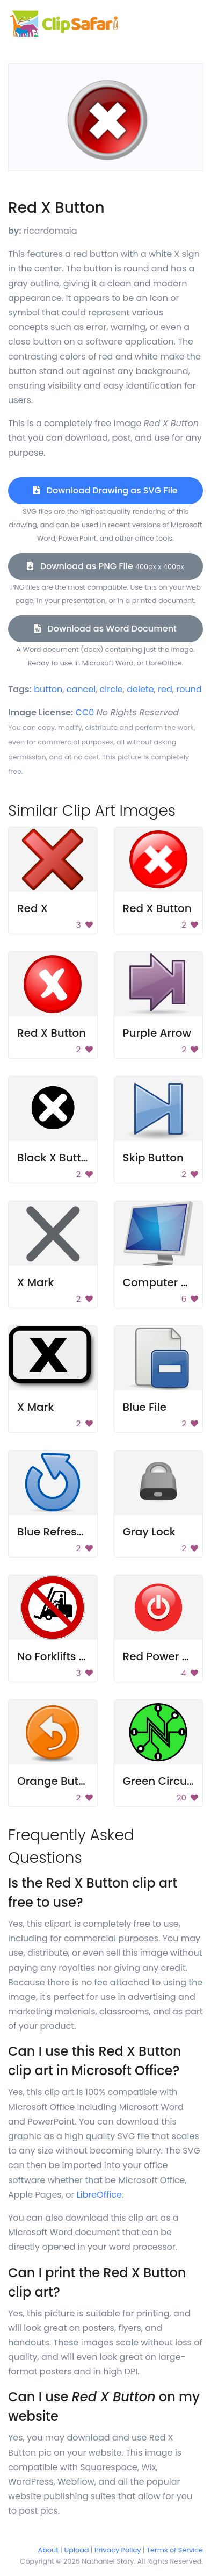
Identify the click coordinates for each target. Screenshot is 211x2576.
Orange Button (56, 1781)
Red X (32, 908)
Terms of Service (175, 2550)
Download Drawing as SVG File (105, 490)
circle (111, 689)
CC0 (85, 712)
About (48, 2550)
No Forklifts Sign (60, 1656)
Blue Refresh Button (69, 1531)
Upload (76, 2550)
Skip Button (153, 1157)
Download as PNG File (105, 566)
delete (140, 689)
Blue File (145, 1407)
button (48, 689)
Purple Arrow (157, 1033)
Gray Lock (149, 1531)
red (165, 689)
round (189, 689)
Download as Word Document (105, 628)
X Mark (35, 1282)
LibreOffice (99, 2194)
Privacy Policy (117, 2550)
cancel (81, 689)
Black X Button (55, 1157)
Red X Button (157, 908)
